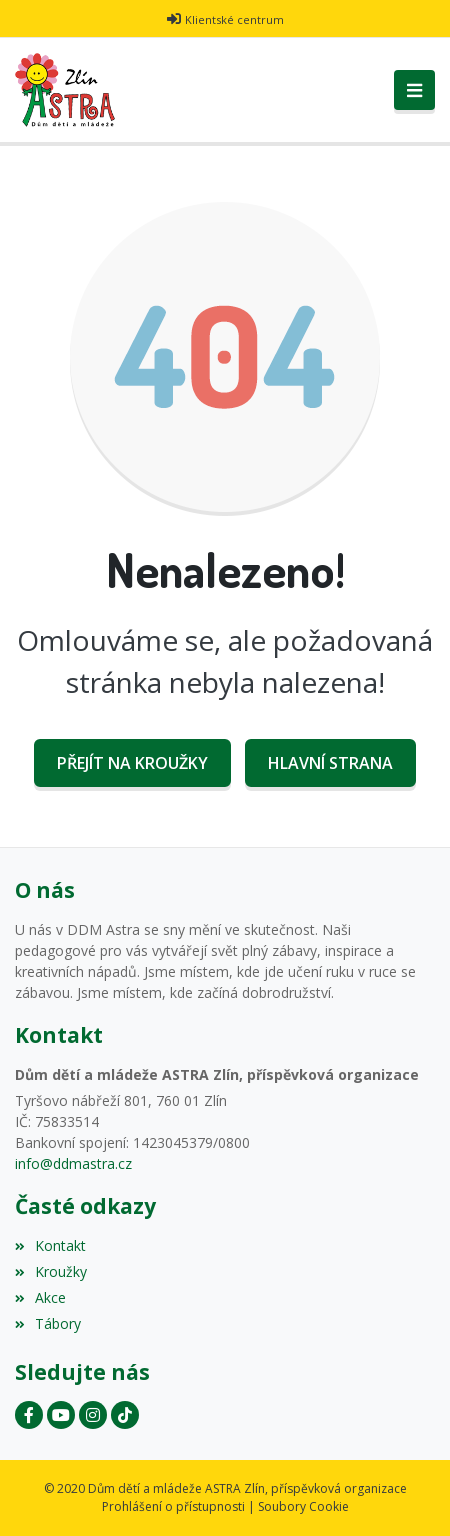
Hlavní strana (330, 763)
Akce (40, 1297)
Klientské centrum (234, 19)
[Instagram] (93, 1415)
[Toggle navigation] (414, 90)
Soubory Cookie (303, 1506)
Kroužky (51, 1271)
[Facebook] (29, 1415)
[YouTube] (61, 1415)
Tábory (48, 1323)
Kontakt (50, 1245)
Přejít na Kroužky (132, 763)
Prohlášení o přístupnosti (173, 1506)
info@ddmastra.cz (73, 1163)
